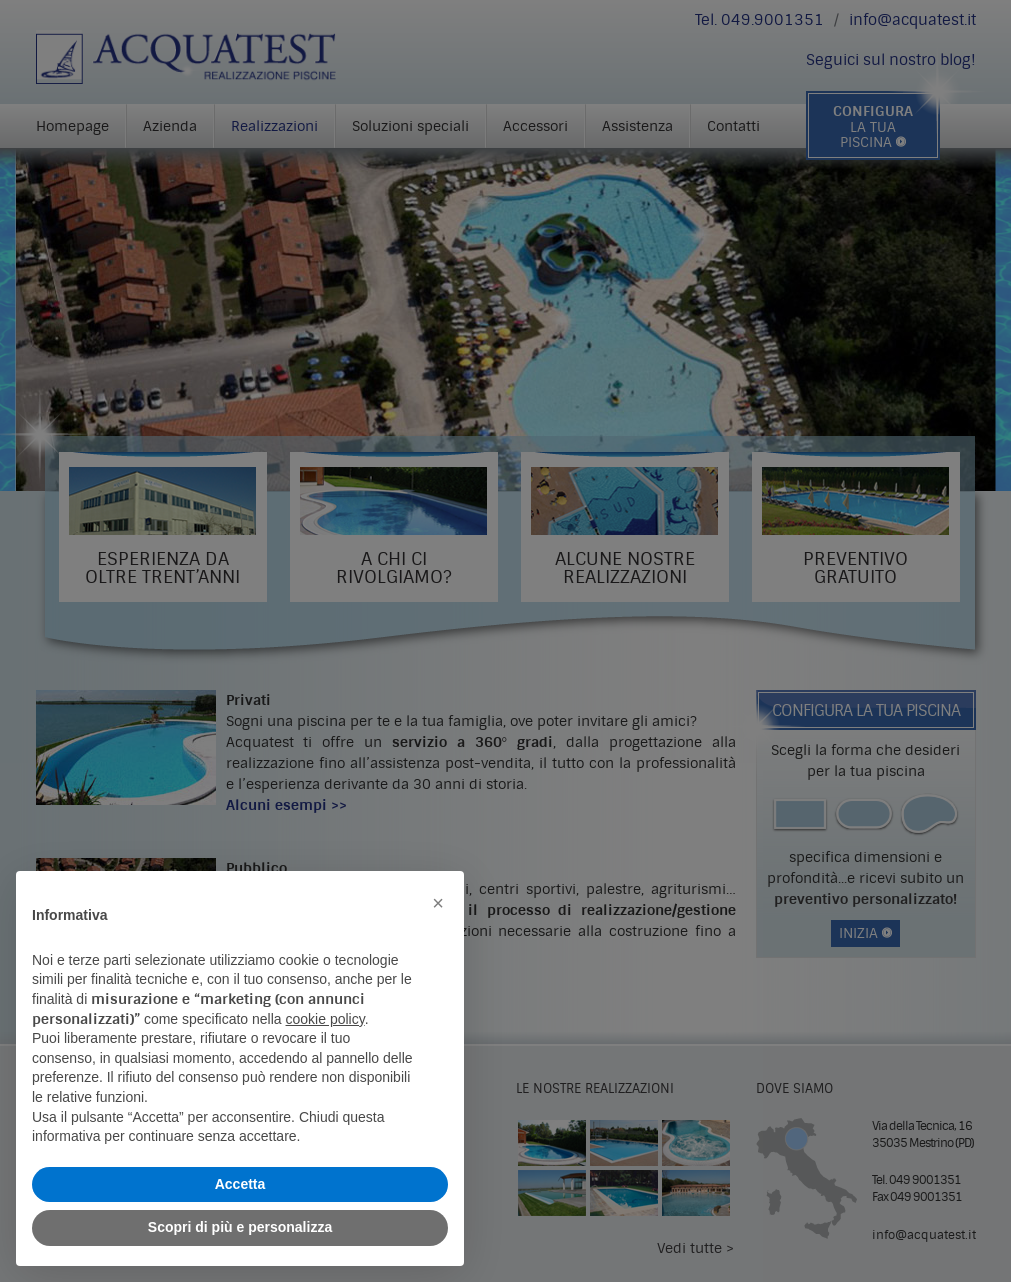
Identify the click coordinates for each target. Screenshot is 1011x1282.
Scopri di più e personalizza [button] (240, 1227)
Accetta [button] (240, 1184)
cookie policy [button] (325, 1019)
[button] (438, 903)
